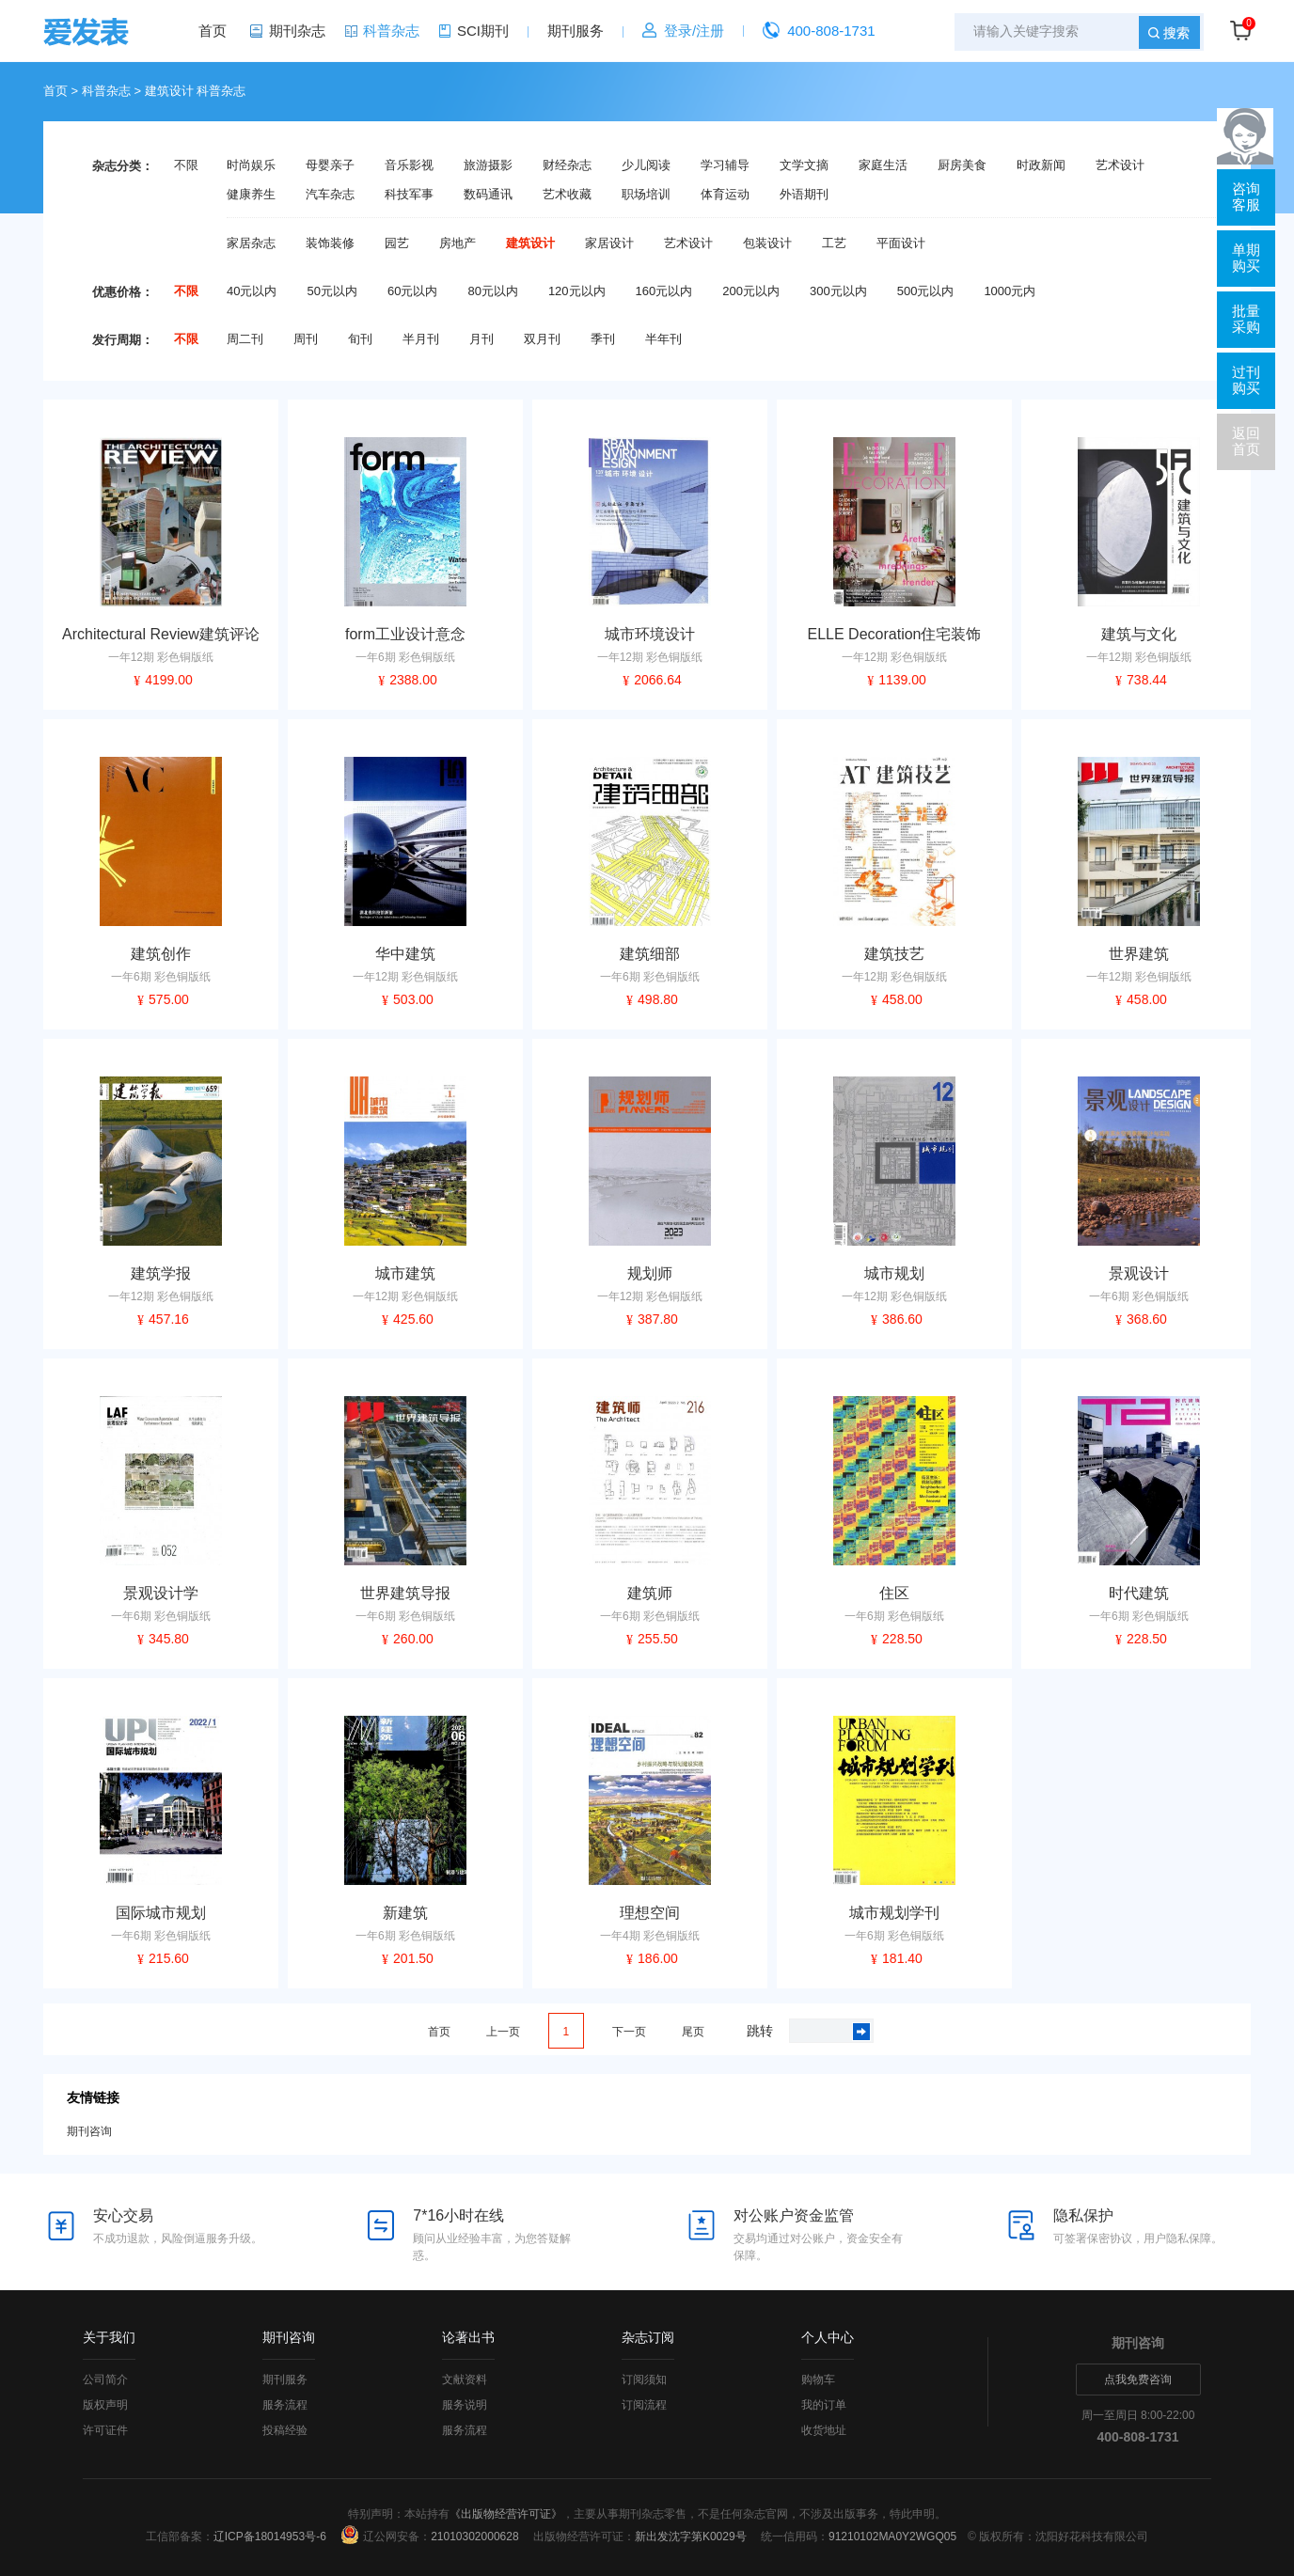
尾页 (693, 2031)
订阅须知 (644, 2379)
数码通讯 (488, 194)
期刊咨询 (89, 2131)
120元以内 (577, 291)
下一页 (629, 2031)
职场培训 (646, 194)
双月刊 (542, 339)
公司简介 (105, 2379)
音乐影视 (409, 165)
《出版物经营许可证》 (506, 2514)
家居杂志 (251, 243)
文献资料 (464, 2379)
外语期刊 (804, 194)
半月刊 (420, 339)
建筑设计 (530, 243)
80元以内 (492, 291)
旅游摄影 (488, 165)
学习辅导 (725, 165)
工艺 (834, 243)
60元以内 (412, 291)
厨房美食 (962, 165)
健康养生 (251, 194)
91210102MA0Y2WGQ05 (892, 2536)
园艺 (397, 243)
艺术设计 (1120, 165)
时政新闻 (1041, 165)
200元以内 (751, 291)
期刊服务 (575, 31)
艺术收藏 (567, 194)
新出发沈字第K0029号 (691, 2536)
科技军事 (409, 194)
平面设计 (900, 243)
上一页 (503, 2031)
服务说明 (464, 2404)
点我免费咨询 (1138, 2379)
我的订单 (823, 2404)
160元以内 (664, 291)
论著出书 (468, 2337)
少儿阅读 (646, 165)
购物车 (818, 2379)
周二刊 (245, 339)
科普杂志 (391, 31)
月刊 (481, 339)
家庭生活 (883, 165)
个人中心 (827, 2337)
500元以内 (926, 291)
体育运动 (725, 194)
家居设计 (609, 243)
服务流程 (285, 2404)
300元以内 (838, 291)
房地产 (457, 243)
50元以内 (331, 291)
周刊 (305, 339)
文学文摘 (804, 165)
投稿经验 (285, 2430)
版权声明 (105, 2404)
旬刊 (360, 339)
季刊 (603, 339)
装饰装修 (330, 243)
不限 (186, 165)
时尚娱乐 (251, 165)
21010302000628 (474, 2536)
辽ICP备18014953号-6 (269, 2536)
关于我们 (109, 2337)
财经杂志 (567, 165)
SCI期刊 (483, 31)
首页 (212, 31)
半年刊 (663, 339)
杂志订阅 (648, 2337)
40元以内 (251, 291)
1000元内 (1009, 291)
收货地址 (823, 2430)
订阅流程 (644, 2404)
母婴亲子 (330, 165)
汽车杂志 (330, 194)
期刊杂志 (297, 31)
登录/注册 (694, 31)
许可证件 (105, 2430)
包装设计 (767, 243)
